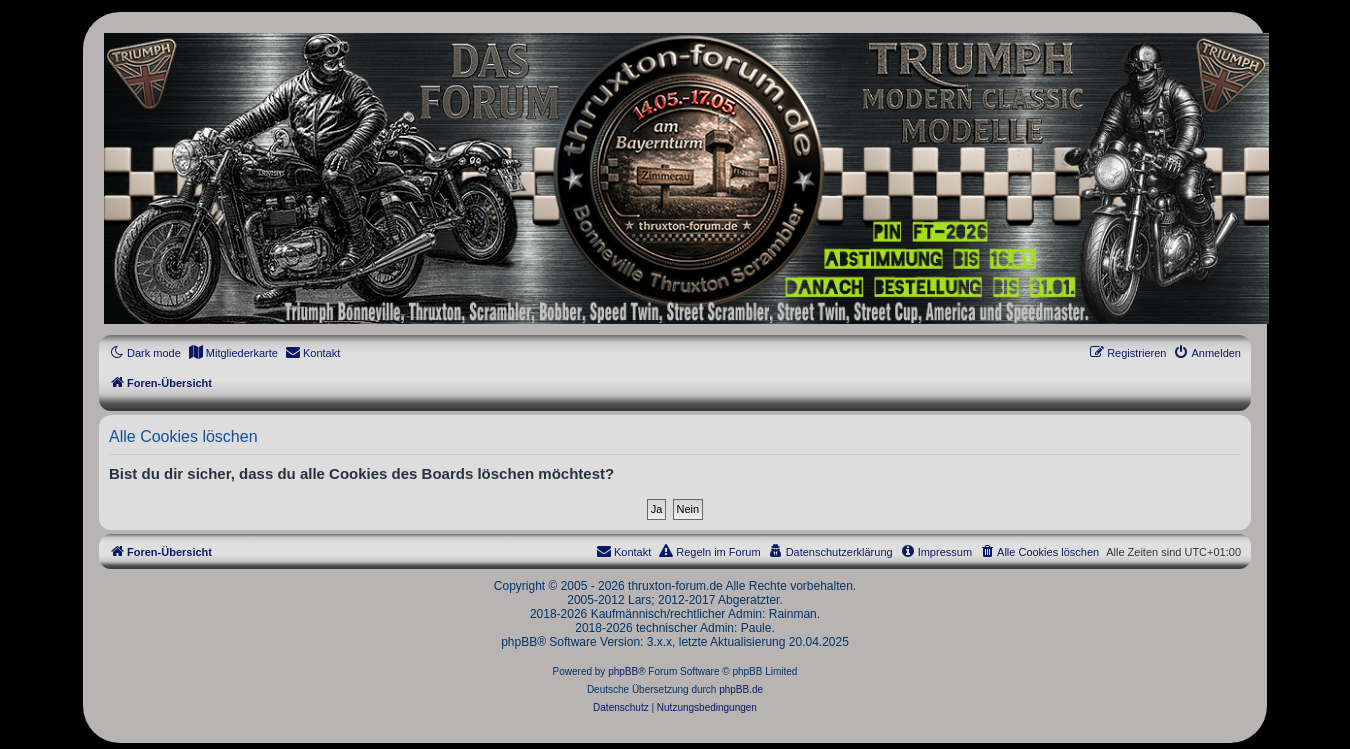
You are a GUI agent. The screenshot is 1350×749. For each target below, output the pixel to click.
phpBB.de (741, 689)
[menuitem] (233, 353)
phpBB (623, 671)
